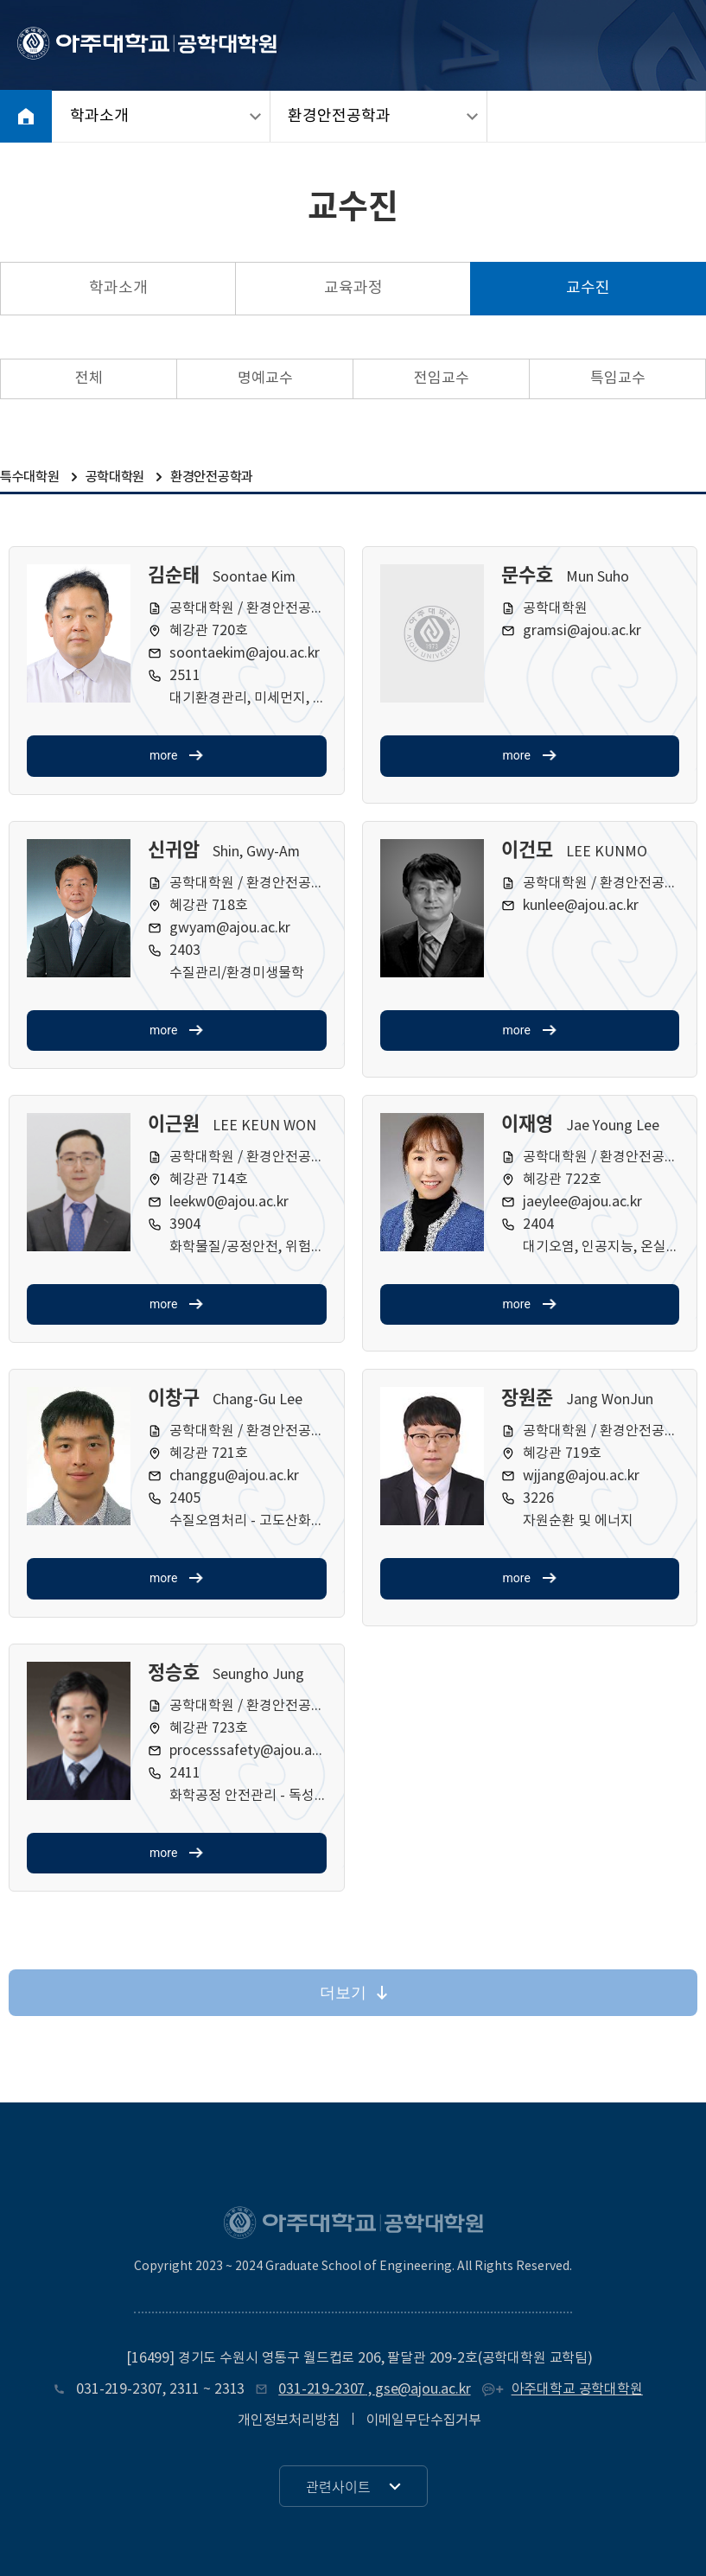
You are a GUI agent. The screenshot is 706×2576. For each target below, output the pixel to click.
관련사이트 (338, 2486)
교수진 (588, 288)
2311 (184, 2389)
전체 (89, 378)
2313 (229, 2389)
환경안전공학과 (339, 116)
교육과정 (353, 288)
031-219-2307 (119, 2389)
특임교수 (618, 378)
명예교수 (265, 378)
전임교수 (441, 378)
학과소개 (99, 116)
